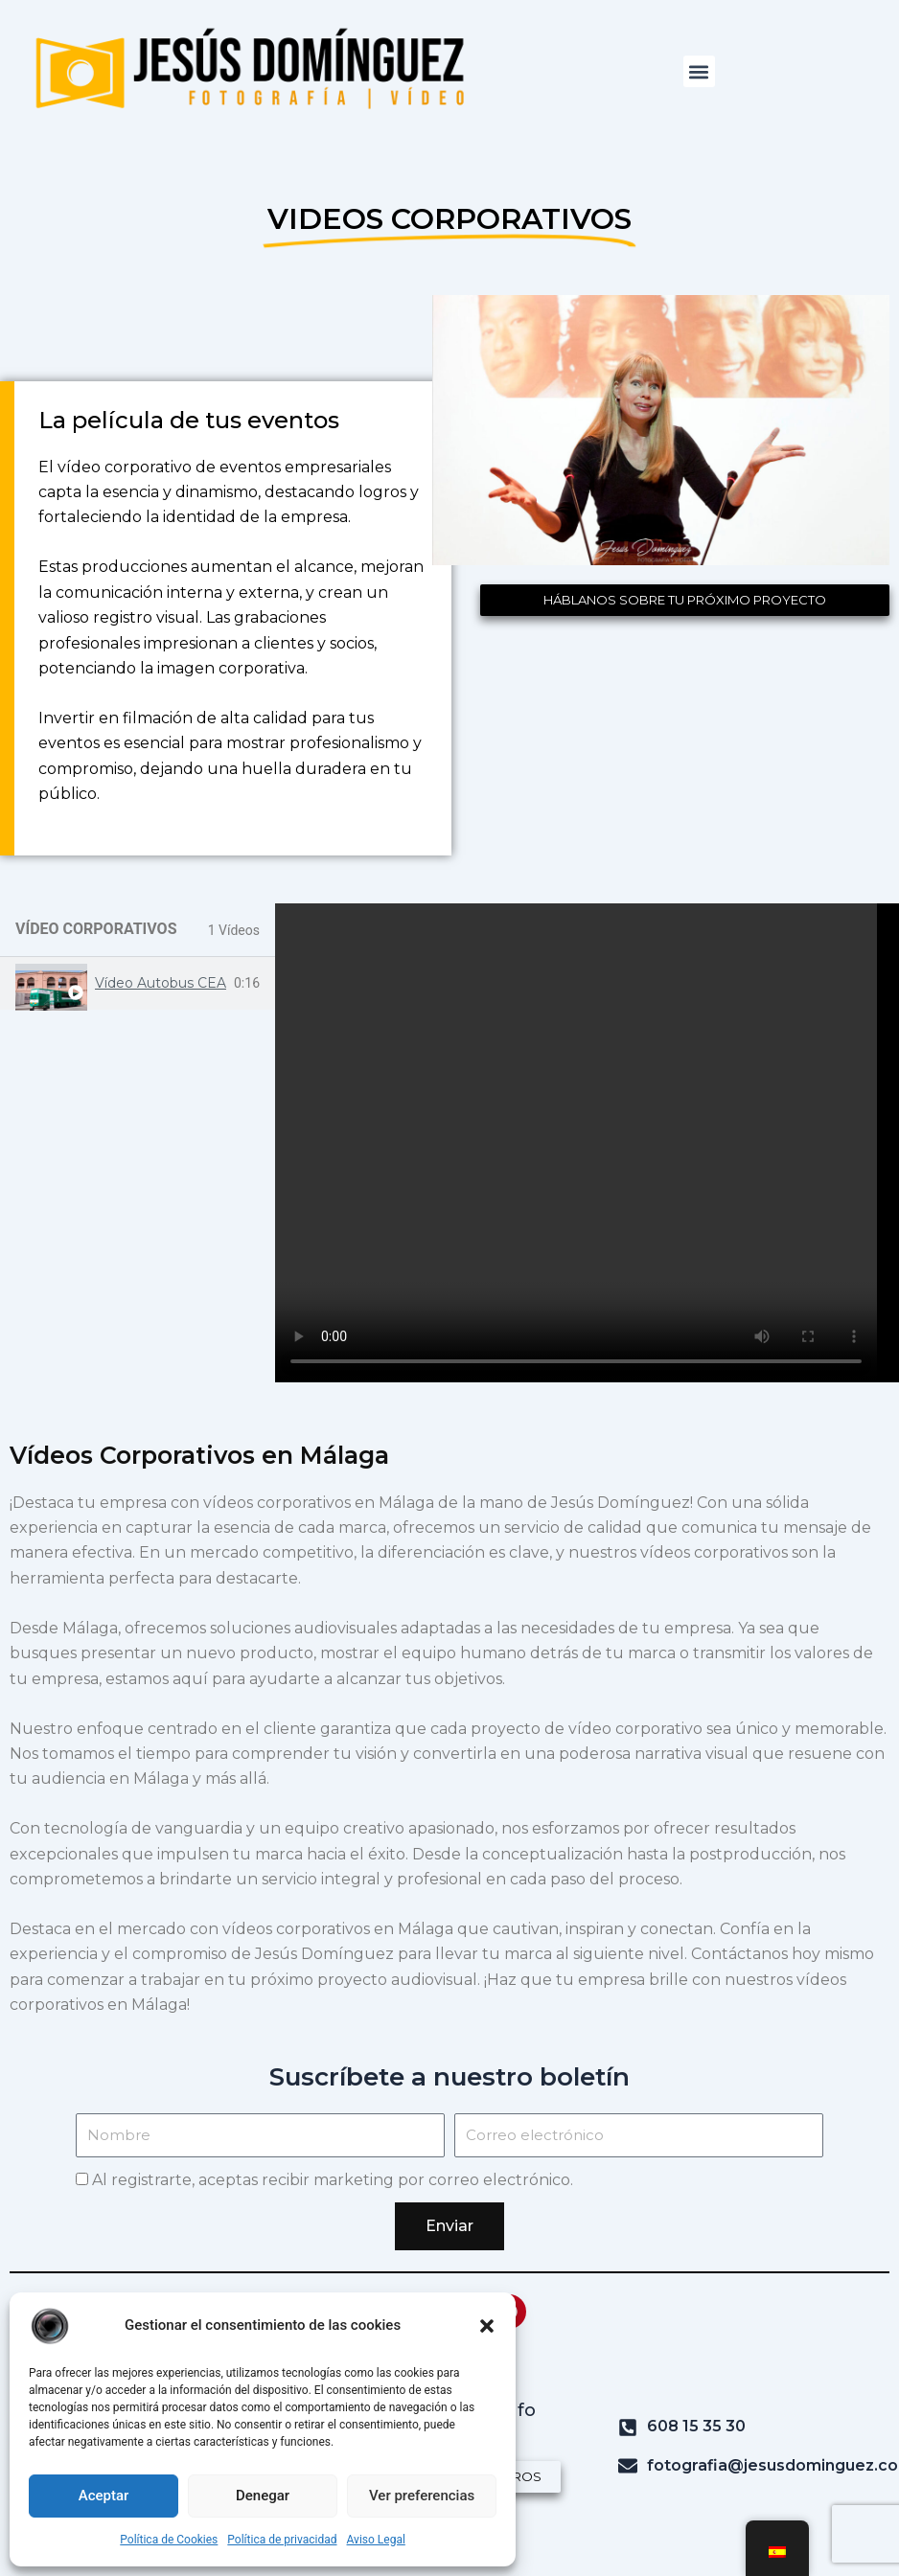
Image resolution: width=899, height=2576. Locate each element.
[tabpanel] (587, 1142)
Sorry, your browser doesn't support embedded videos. (587, 1142)
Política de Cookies (169, 2539)
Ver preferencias (421, 2495)
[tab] (137, 983)
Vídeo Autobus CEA (160, 983)
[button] (486, 2326)
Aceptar (104, 2495)
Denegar (262, 2495)
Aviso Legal (376, 2539)
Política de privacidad (281, 2539)
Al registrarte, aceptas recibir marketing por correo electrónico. (332, 2180)
